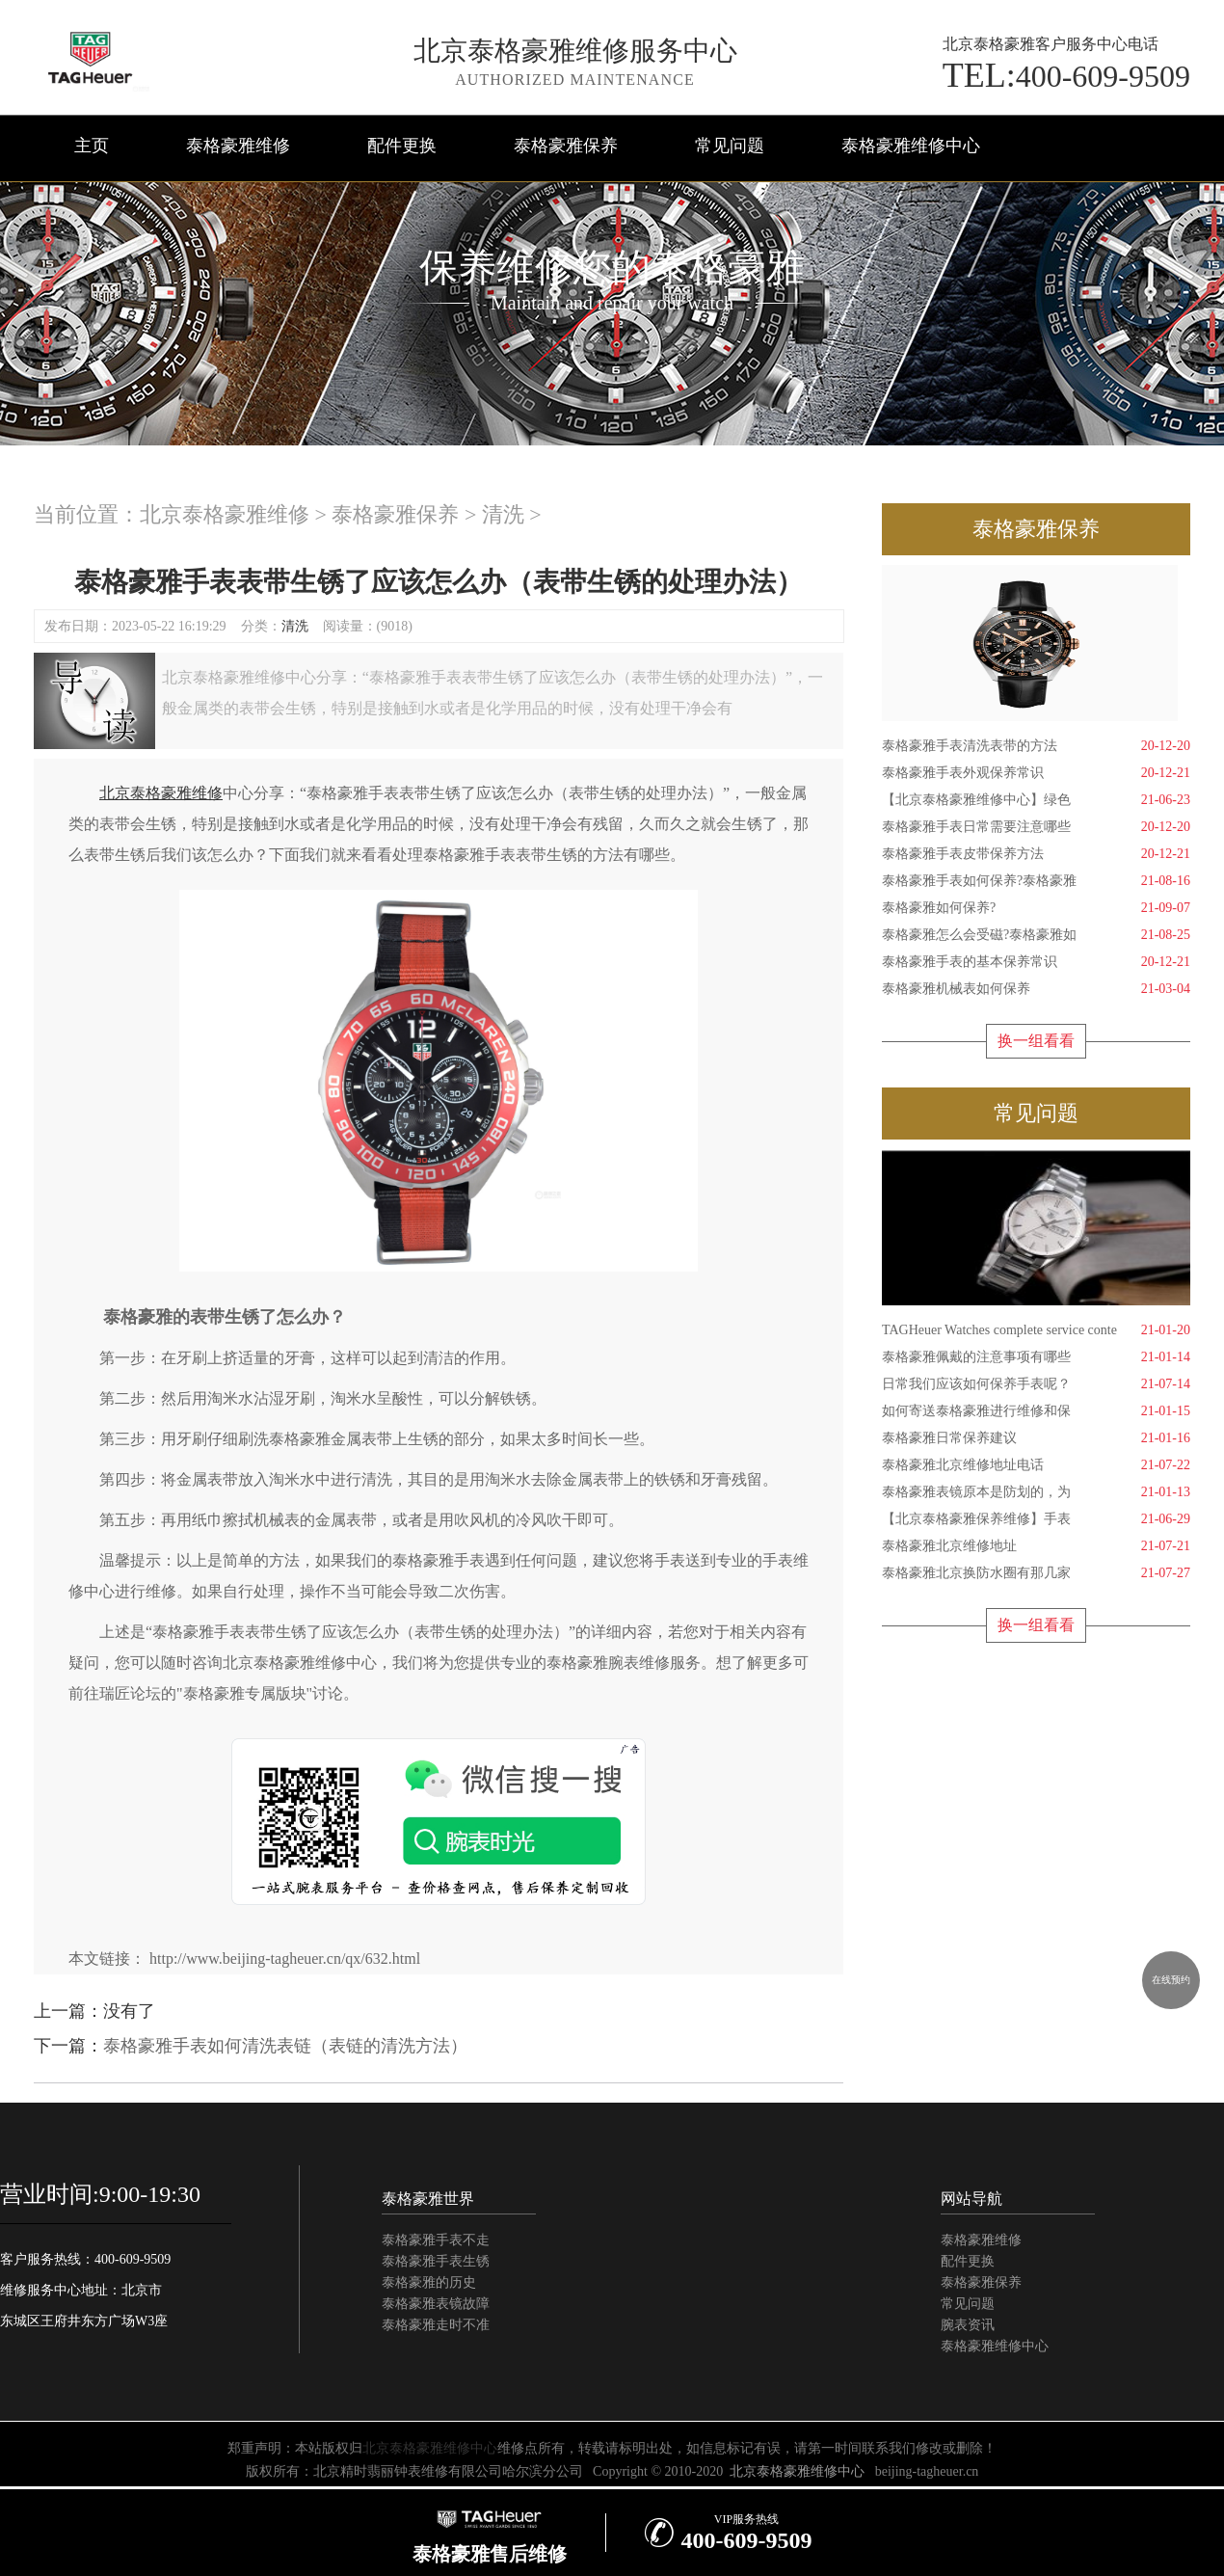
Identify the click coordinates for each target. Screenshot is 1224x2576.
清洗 (503, 514)
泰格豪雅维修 (238, 145)
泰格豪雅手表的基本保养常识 (1036, 962)
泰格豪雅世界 (428, 2198)
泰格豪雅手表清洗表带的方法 (1036, 746)
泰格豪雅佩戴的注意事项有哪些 (1036, 1357)
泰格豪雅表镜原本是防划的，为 (1036, 1492)
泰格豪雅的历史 (429, 2282)
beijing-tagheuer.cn (927, 2471)
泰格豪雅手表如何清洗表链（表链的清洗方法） (285, 2045)
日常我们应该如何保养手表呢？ (1036, 1384)
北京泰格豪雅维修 (224, 514)
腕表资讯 (968, 2325)
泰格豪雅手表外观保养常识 (1036, 773)
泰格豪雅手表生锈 (436, 2261)
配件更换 (402, 145)
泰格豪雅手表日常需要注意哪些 (1036, 827)
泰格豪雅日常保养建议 (1036, 1438)
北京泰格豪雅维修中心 (429, 2448)
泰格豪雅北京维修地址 (1036, 1546)
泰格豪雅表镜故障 (436, 2303)
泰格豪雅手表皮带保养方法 (1036, 854)
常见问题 (729, 145)
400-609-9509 (1066, 75)
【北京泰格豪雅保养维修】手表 (1036, 1519)
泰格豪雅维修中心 (910, 145)
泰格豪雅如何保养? (1036, 908)
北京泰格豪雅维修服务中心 (575, 51)
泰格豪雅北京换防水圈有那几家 (1036, 1573)
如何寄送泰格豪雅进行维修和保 (1036, 1411)
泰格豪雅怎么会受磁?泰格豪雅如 (1036, 935)
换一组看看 (1036, 1041)
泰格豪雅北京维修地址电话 (1036, 1465)
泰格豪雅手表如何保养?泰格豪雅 (1036, 881)
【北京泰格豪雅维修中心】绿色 (1036, 800)
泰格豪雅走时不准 (436, 2325)
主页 (91, 145)
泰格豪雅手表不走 (436, 2240)
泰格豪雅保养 (566, 145)
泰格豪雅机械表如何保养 (1036, 989)
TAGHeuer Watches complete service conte (1036, 1330)
